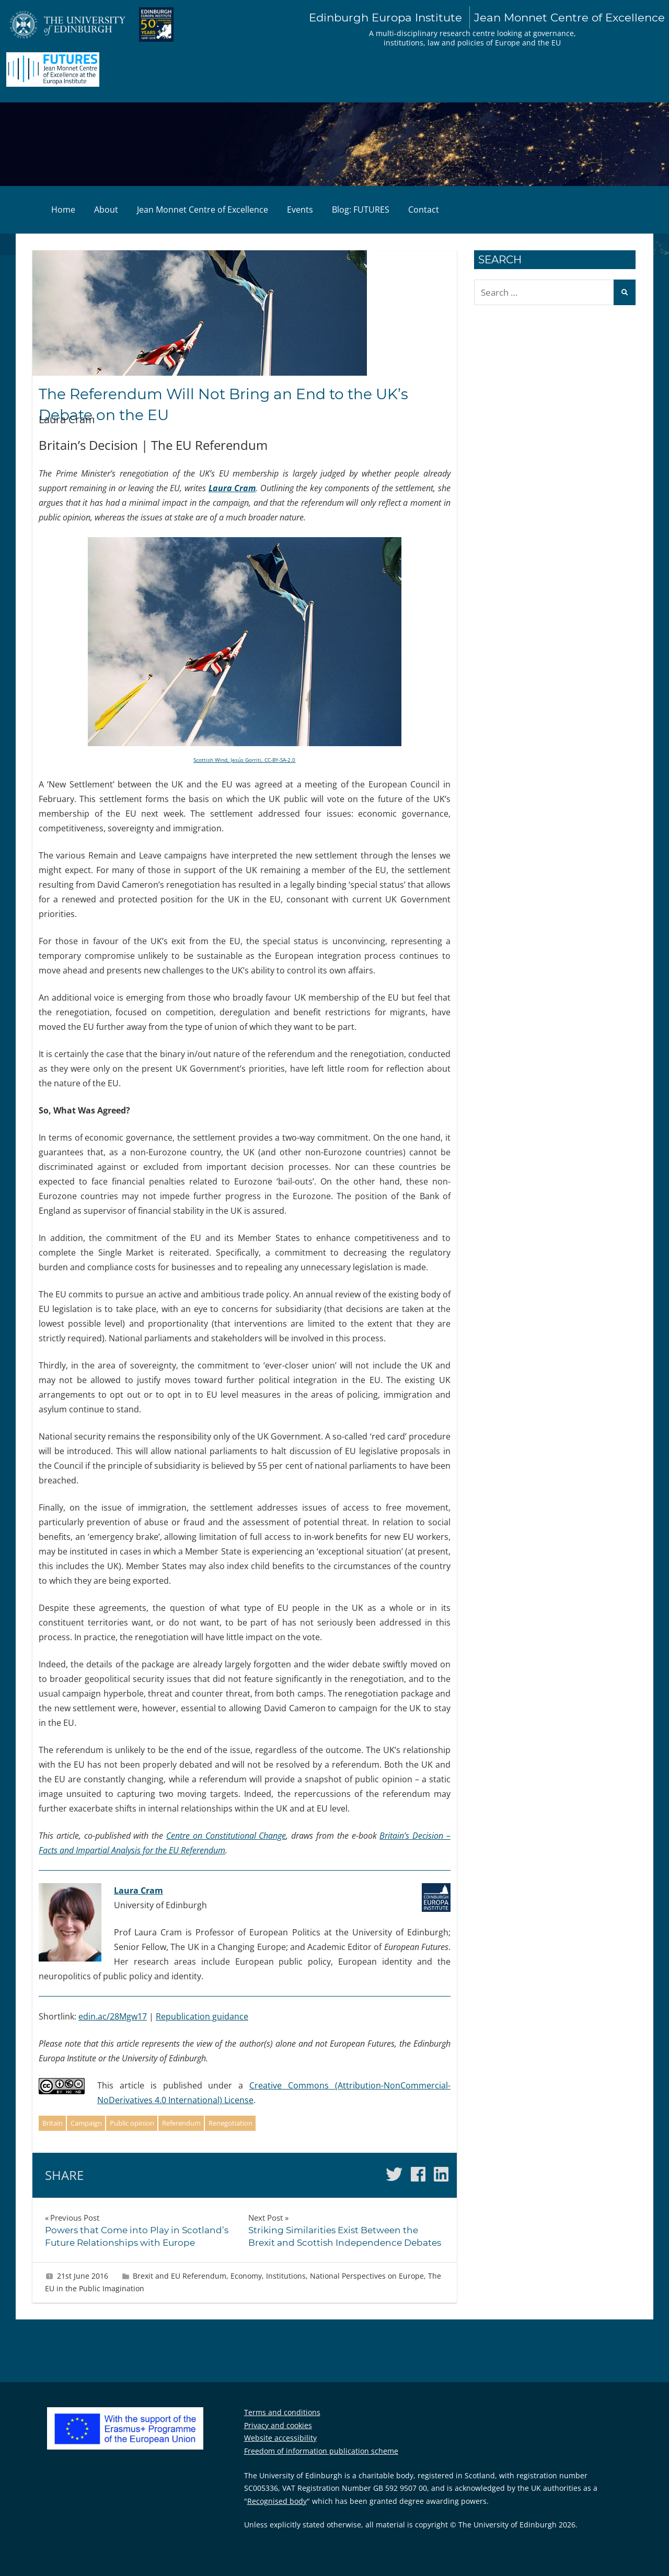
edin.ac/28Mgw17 (112, 2016)
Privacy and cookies (278, 2425)
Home (63, 209)
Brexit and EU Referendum (179, 2276)
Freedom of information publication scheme (321, 2451)
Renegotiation (230, 2123)
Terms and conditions (282, 2412)
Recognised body (277, 2501)
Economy (246, 2276)
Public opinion (132, 2123)
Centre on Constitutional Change (226, 1835)
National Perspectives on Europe (367, 2276)
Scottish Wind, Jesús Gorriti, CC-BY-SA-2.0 (244, 759)
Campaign (86, 2123)
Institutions (286, 2276)
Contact (423, 209)
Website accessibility (280, 2438)
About (106, 209)
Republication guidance (202, 2016)
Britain (52, 2123)
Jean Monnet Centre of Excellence (202, 209)
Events (300, 209)
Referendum (181, 2123)
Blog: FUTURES (360, 209)
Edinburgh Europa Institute (487, 17)
